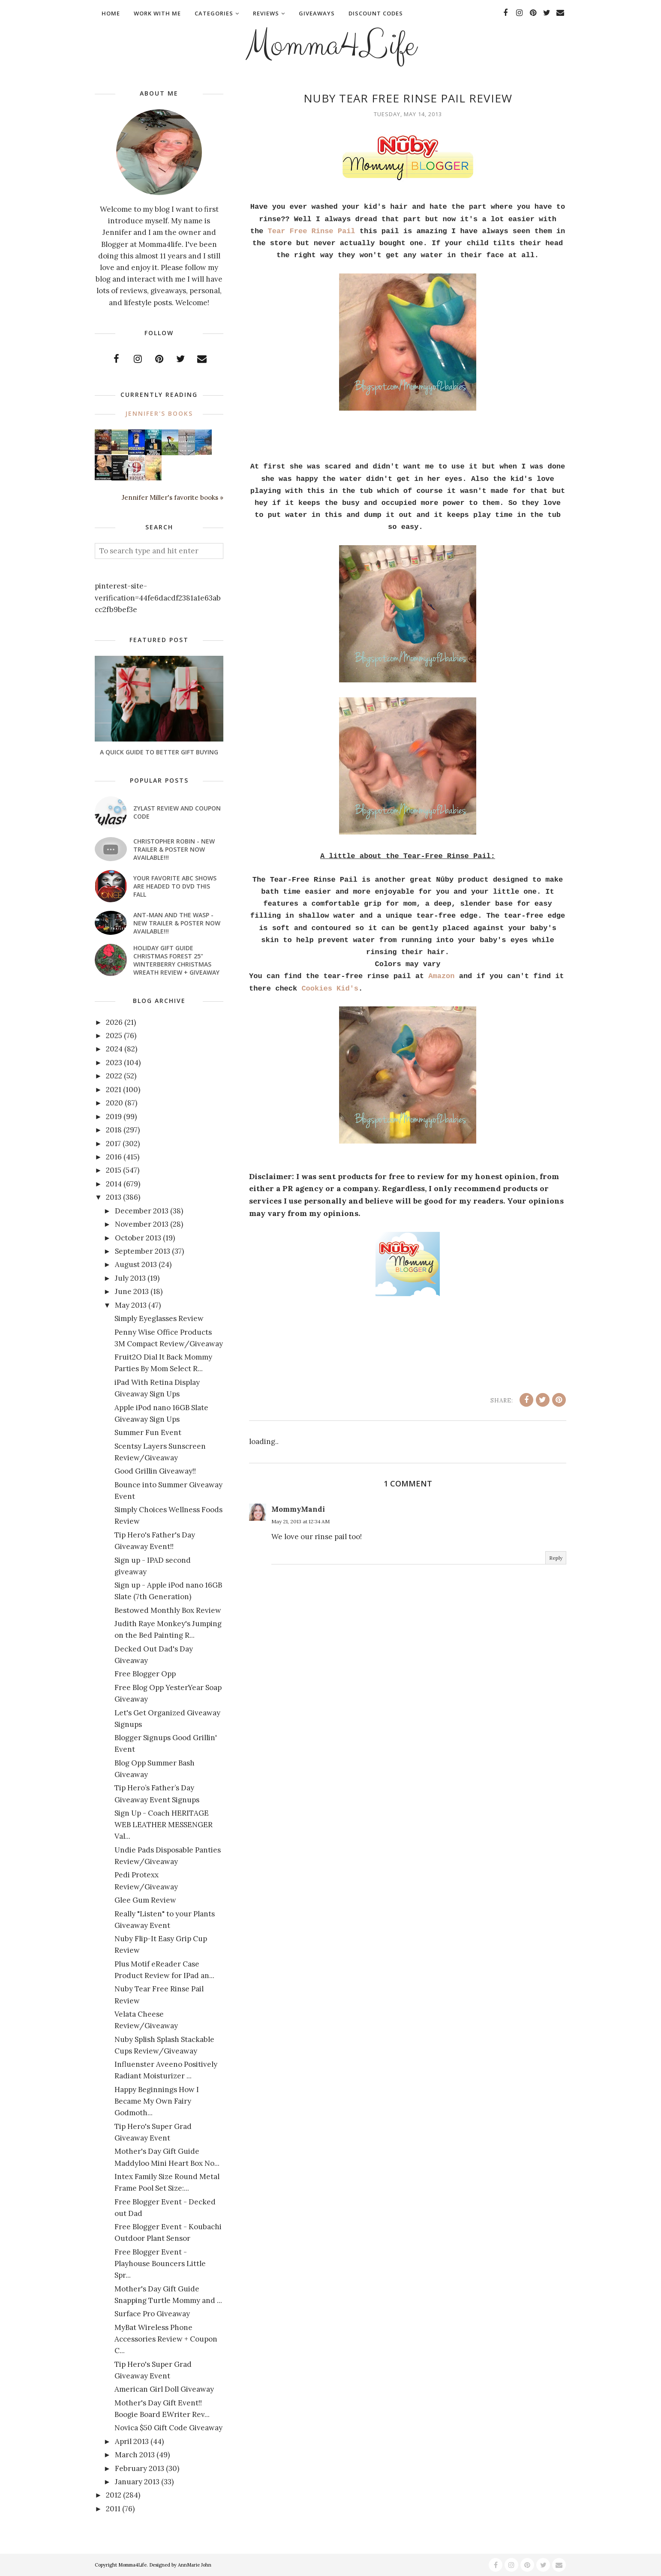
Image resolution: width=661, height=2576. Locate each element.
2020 (114, 1103)
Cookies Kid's (329, 989)
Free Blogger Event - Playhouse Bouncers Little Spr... (160, 2263)
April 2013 (132, 2441)
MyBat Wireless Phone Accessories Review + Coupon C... (165, 2339)
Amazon (441, 976)
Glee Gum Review (145, 1900)
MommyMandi (298, 1509)
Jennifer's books (159, 413)
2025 (114, 1035)
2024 (114, 1049)
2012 (113, 2495)
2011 (113, 2508)
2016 (114, 1157)
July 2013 (130, 1278)
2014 (114, 1184)
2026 (114, 1022)
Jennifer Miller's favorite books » (172, 497)
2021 (113, 1089)
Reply (555, 1558)
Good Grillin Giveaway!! (155, 1471)
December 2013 (141, 1211)
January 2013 (137, 2481)
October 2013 (138, 1238)
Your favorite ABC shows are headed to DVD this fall (174, 886)
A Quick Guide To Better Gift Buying (159, 752)
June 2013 (132, 1291)
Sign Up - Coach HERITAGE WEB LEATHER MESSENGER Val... (163, 1824)
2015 (113, 1170)
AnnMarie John (194, 2565)
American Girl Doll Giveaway (164, 2389)
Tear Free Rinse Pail (311, 231)
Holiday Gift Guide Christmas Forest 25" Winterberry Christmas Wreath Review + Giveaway (176, 960)
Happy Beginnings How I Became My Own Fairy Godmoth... (156, 2101)
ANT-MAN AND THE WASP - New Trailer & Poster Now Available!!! (176, 923)
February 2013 (139, 2468)
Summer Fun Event (147, 1432)
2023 (114, 1062)
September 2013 (142, 1251)
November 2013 (141, 1224)
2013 (113, 1197)
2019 (114, 1116)
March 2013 (135, 2454)
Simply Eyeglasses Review (159, 1318)
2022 (114, 1076)
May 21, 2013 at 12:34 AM (300, 1521)
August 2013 (136, 1264)
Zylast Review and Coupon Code (177, 812)
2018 (114, 1130)
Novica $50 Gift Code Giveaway (168, 2427)
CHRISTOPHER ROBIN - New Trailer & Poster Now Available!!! (174, 849)
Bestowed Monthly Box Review (167, 1610)
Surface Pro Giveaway (152, 2313)
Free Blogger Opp (145, 1673)
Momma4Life (330, 45)
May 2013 (131, 1305)
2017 (113, 1143)
